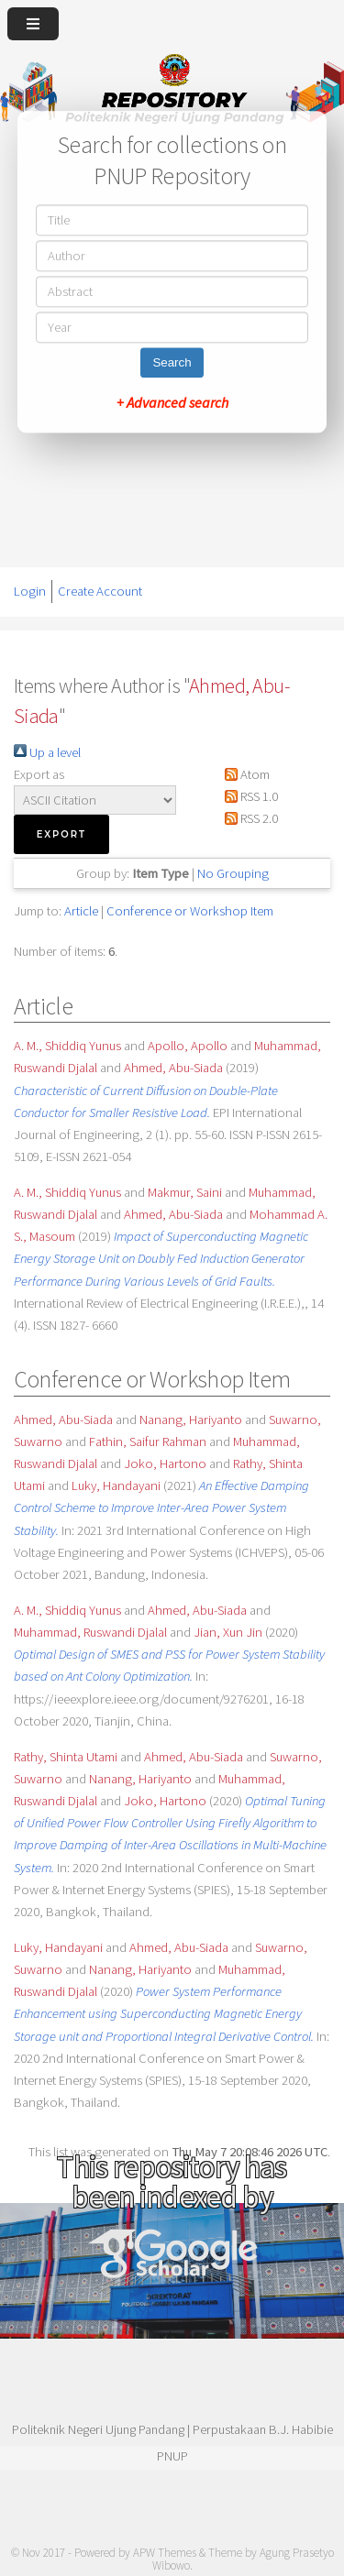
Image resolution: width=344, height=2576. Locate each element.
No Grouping (233, 873)
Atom (244, 774)
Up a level (47, 752)
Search (171, 362)
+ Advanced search (172, 402)
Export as (39, 774)
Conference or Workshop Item (189, 911)
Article (81, 911)
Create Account (100, 591)
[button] (61, 834)
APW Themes (164, 2552)
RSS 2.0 (248, 818)
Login (30, 591)
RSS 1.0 (248, 796)
